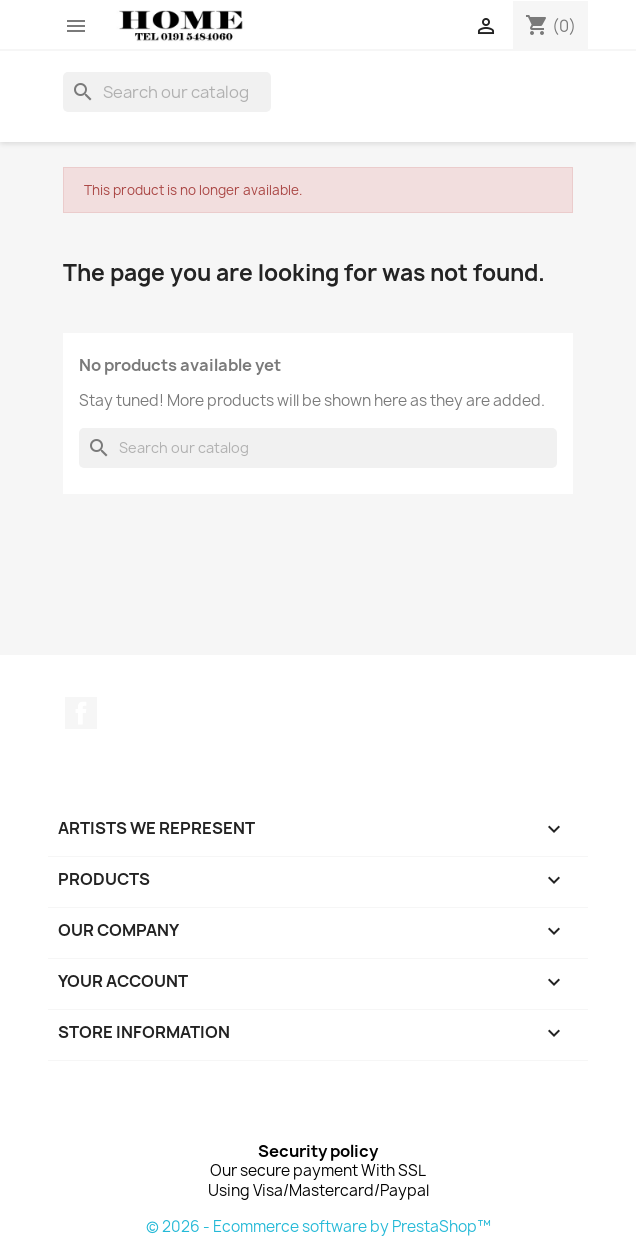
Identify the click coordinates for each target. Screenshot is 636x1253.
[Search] (167, 92)
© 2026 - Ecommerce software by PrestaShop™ (318, 1226)
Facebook (81, 713)
